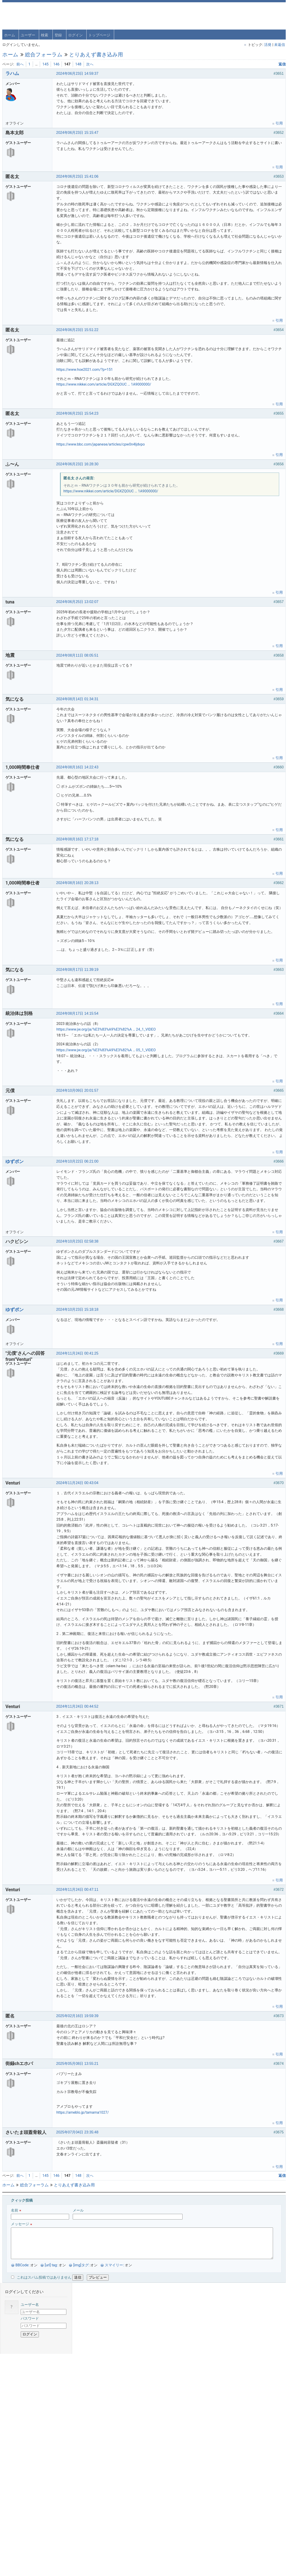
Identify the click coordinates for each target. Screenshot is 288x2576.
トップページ (100, 34)
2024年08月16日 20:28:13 (78, 934)
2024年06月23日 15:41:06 (78, 175)
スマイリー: (115, 2555)
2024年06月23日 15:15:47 (78, 131)
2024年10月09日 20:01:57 (78, 1171)
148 (79, 63)
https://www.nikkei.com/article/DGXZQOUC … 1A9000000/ (105, 424)
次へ (91, 63)
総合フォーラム (45, 53)
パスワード (246, 35)
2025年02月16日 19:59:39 (78, 2305)
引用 (206, 122)
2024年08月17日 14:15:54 (78, 1088)
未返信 (206, 43)
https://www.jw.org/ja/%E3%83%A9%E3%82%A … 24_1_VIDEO (107, 1104)
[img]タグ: (82, 2555)
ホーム (10, 34)
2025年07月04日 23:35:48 (78, 2422)
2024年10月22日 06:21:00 (78, 1259)
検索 (45, 34)
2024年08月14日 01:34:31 (78, 750)
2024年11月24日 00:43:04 (78, 1633)
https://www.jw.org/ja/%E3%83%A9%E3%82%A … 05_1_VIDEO (107, 1130)
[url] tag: (52, 2555)
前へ (21, 63)
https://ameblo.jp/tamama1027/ (84, 2402)
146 (57, 63)
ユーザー (29, 34)
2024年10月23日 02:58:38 (78, 1356)
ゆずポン (16, 1259)
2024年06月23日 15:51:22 (78, 363)
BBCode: (23, 2555)
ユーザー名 (246, 22)
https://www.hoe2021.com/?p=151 (86, 409)
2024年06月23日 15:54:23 (78, 453)
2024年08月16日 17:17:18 (78, 890)
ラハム (13, 72)
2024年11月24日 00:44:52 (78, 1915)
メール (129, 2503)
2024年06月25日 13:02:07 (78, 653)
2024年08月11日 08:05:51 (78, 706)
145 (46, 63)
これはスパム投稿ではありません (45, 2567)
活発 (194, 43)
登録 (59, 34)
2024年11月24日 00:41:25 (78, 1474)
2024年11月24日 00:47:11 (78, 2144)
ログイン (76, 34)
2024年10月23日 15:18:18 (78, 1430)
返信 (209, 63)
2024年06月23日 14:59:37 (78, 72)
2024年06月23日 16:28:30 (78, 515)
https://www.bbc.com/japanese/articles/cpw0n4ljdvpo (102, 495)
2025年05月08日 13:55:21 (78, 2353)
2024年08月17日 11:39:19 (78, 1044)
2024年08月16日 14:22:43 (78, 818)
